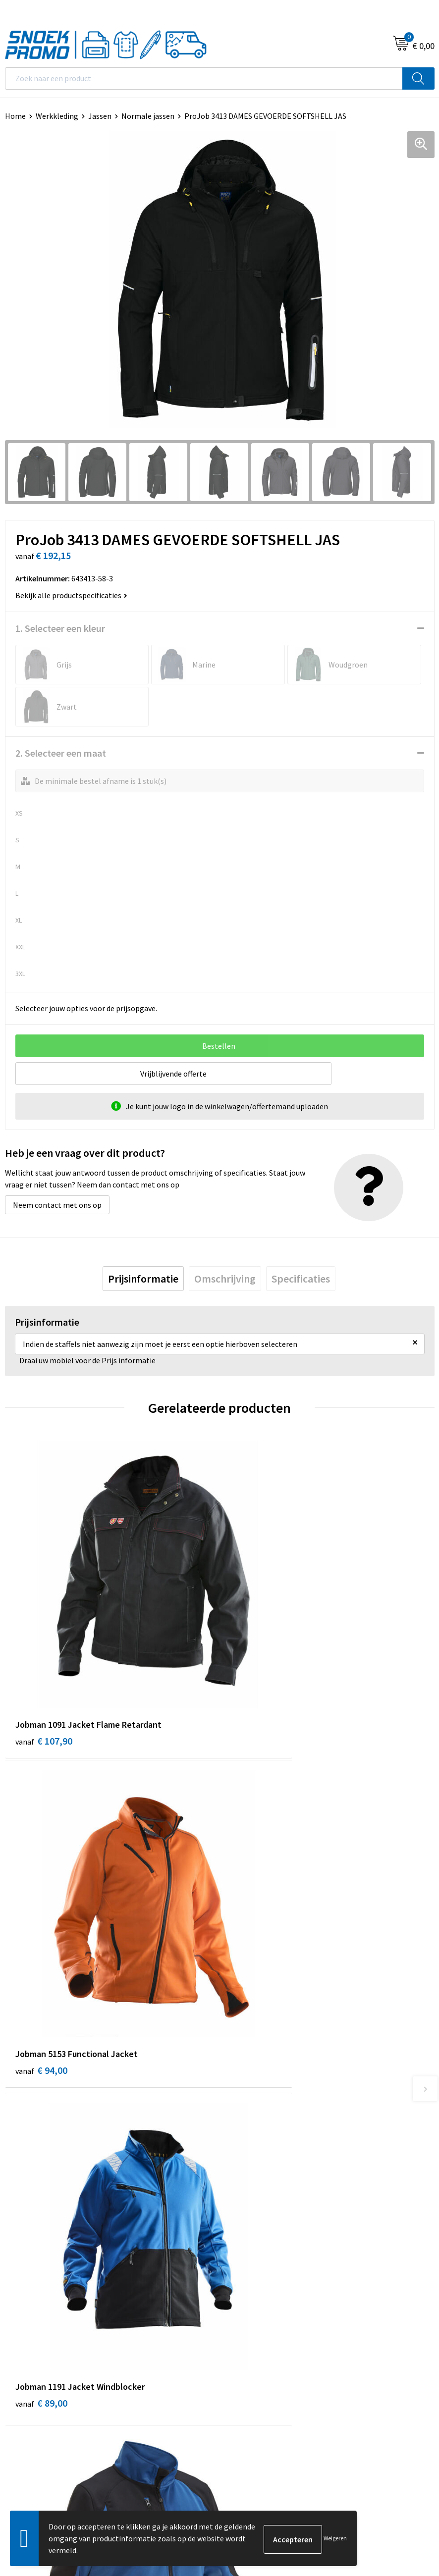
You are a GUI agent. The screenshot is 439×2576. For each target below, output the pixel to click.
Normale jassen (147, 116)
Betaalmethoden (253, 2159)
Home (15, 116)
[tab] (143, 1278)
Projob (236, 2357)
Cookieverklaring (34, 2326)
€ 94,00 (256, 1667)
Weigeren (335, 2538)
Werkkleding (57, 116)
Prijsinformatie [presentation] (143, 1279)
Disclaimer (23, 2357)
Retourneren (246, 2174)
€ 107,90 (43, 1667)
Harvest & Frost (250, 2342)
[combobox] (204, 78)
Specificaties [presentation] (301, 1279)
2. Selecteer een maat (60, 753)
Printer (236, 2326)
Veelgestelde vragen (258, 2144)
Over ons (239, 2099)
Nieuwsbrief (244, 2129)
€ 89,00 (41, 1927)
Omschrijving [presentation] (225, 1279)
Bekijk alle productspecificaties (71, 595)
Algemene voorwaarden (45, 2312)
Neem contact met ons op (57, 1205)
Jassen (99, 116)
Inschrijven (407, 2465)
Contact (238, 2114)
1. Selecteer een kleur (60, 628)
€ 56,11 (256, 1927)
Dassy (234, 2312)
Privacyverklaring (34, 2342)
